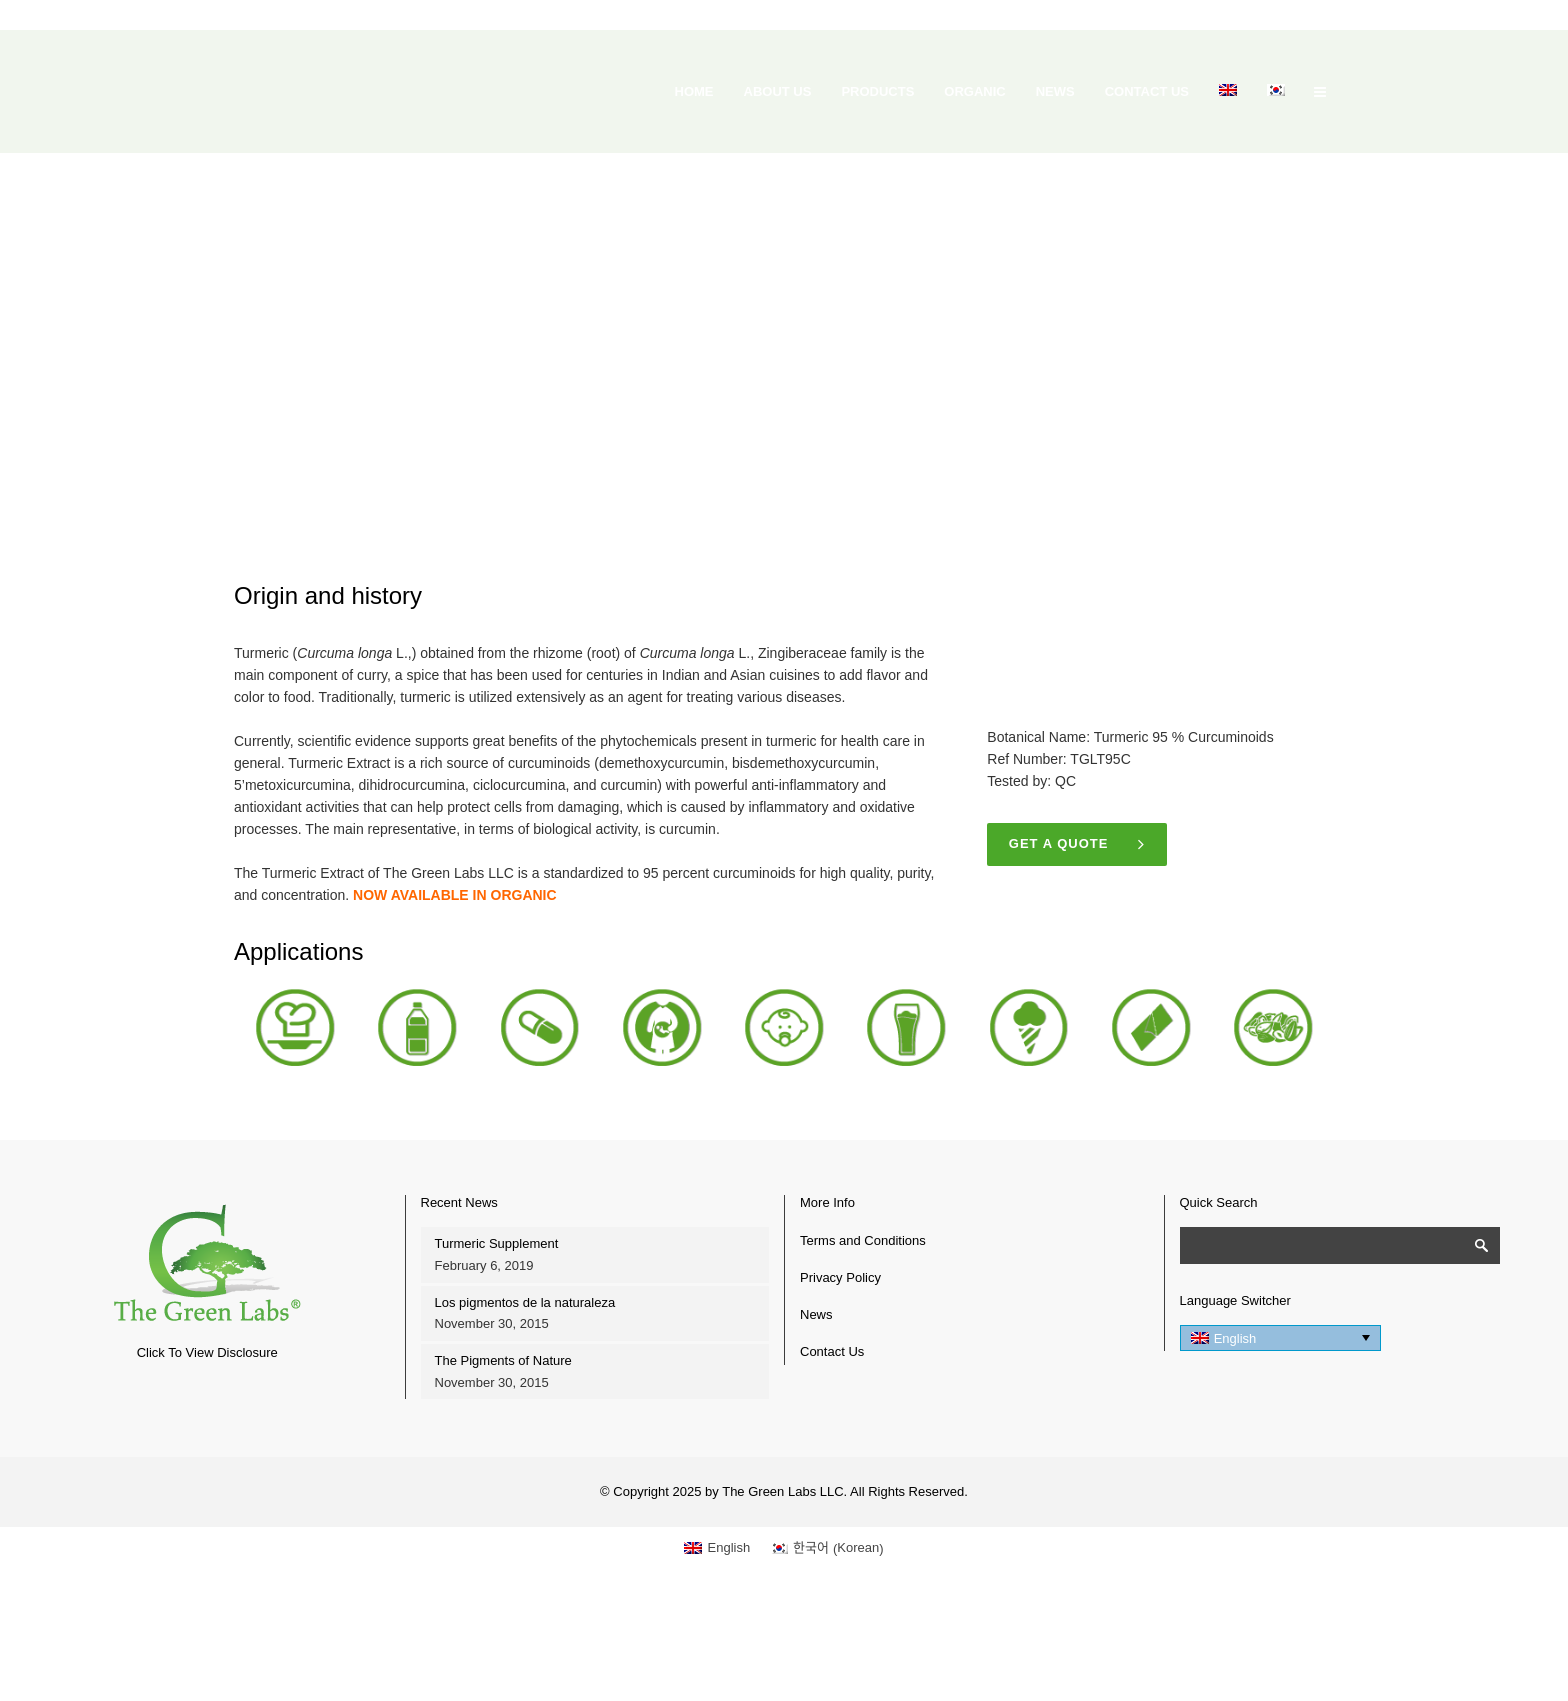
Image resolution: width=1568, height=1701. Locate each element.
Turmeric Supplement (497, 1243)
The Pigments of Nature (503, 1360)
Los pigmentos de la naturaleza (525, 1302)
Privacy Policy (840, 1277)
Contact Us (832, 1351)
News (816, 1314)
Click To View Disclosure (207, 1352)
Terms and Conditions (863, 1240)
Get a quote (1077, 844)
